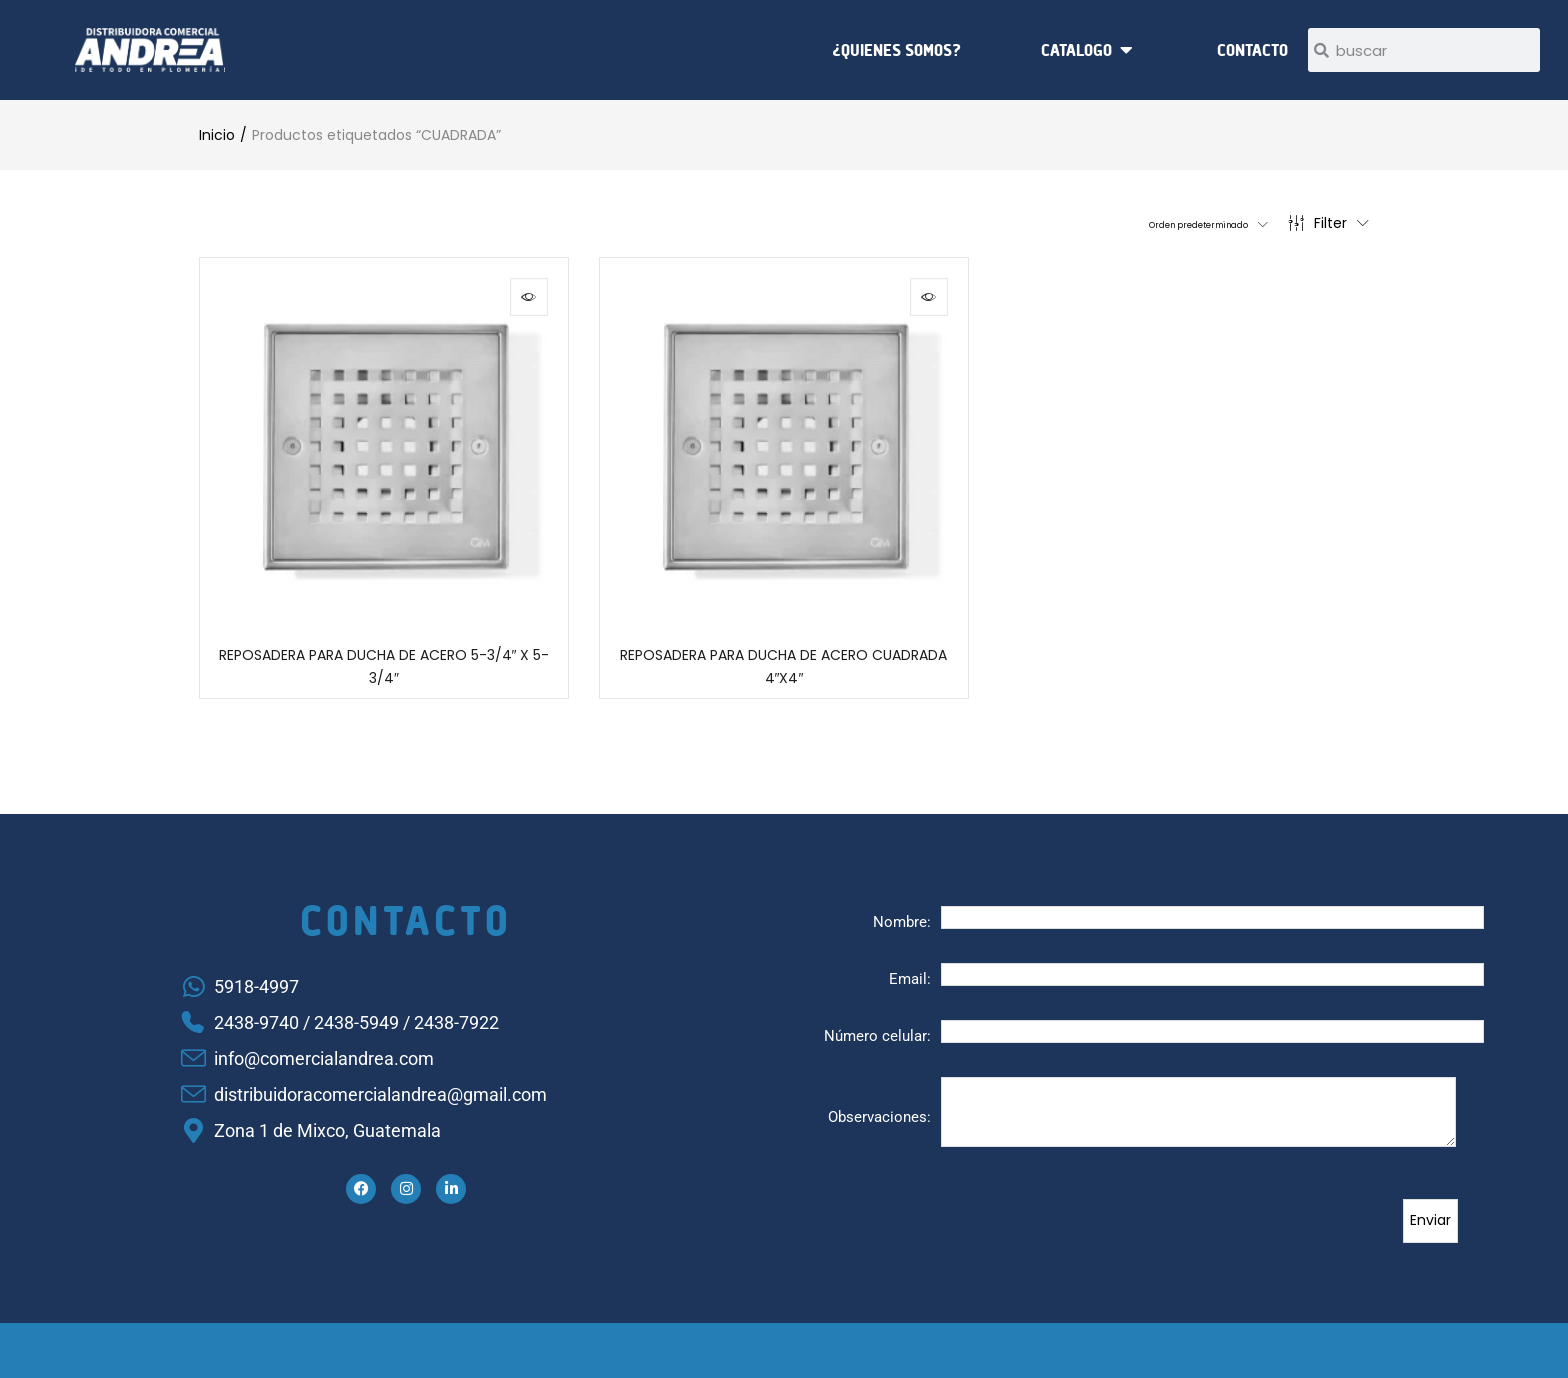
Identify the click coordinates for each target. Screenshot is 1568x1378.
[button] (1171, 223)
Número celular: (877, 1036)
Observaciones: (879, 1117)
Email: (910, 979)
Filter (1328, 223)
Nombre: (902, 922)
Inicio (217, 135)
